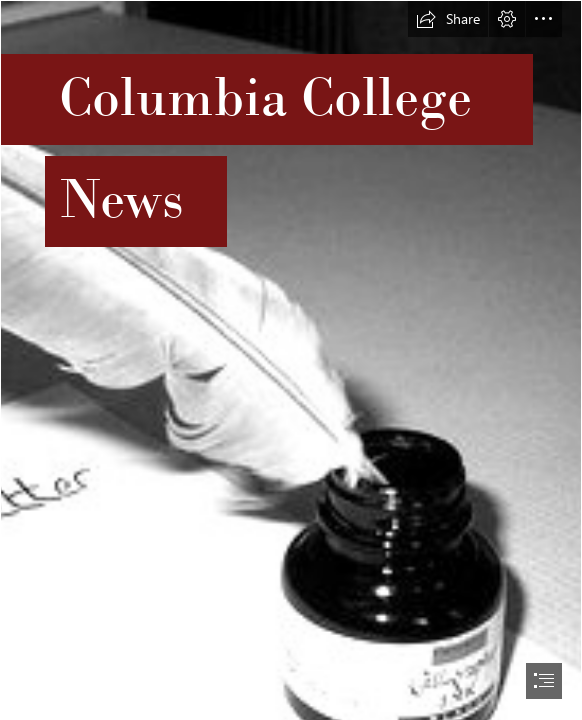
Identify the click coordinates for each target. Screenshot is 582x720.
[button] (448, 19)
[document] (291, 360)
